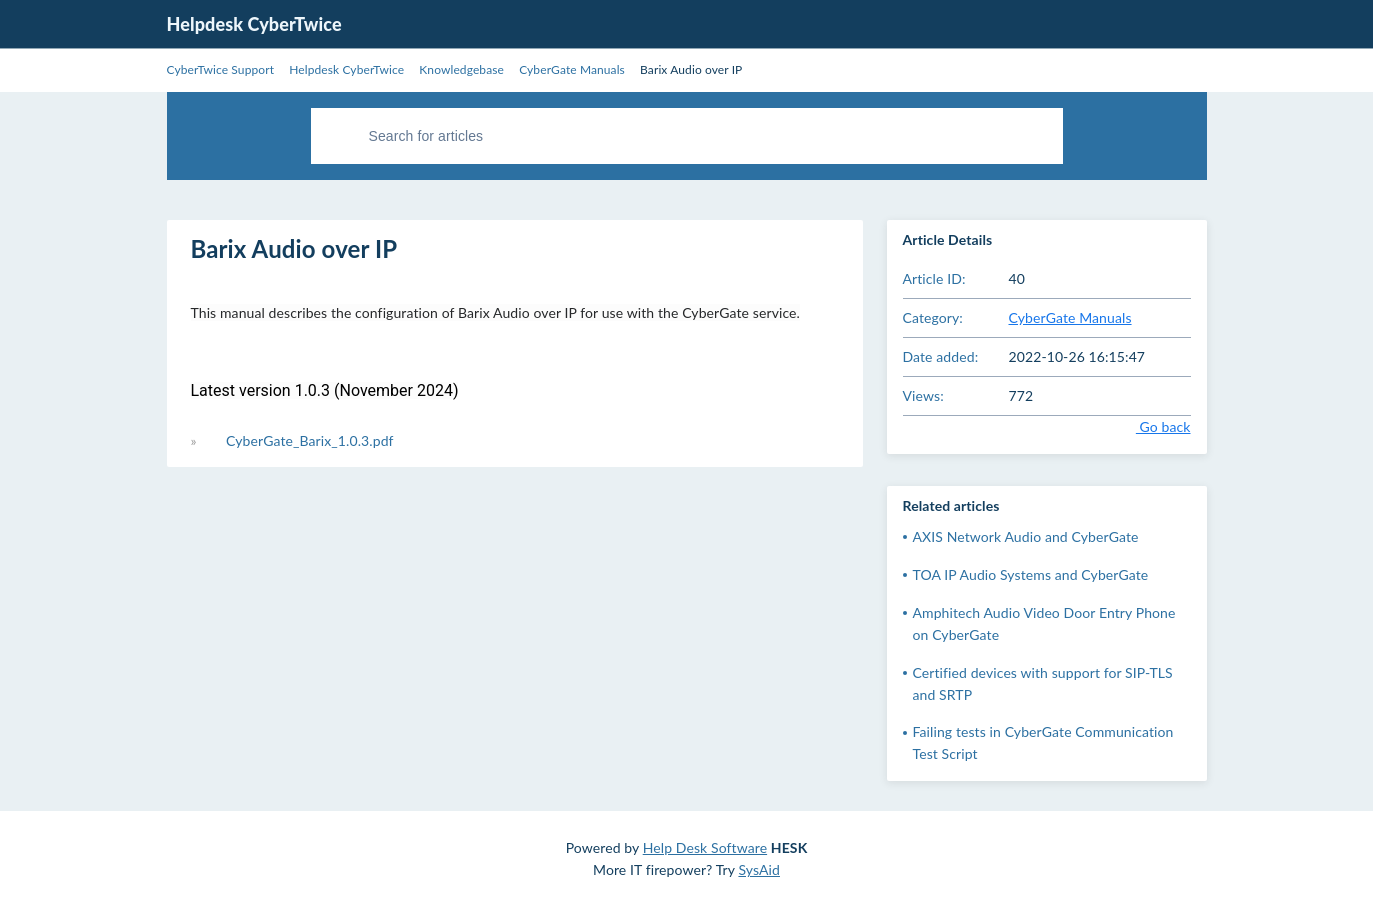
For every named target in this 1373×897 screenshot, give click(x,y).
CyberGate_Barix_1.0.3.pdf (310, 440)
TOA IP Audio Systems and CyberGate (1031, 574)
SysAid (759, 869)
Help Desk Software (705, 847)
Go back (1148, 426)
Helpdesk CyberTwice (254, 24)
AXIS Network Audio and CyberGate (1026, 536)
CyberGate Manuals (1070, 317)
